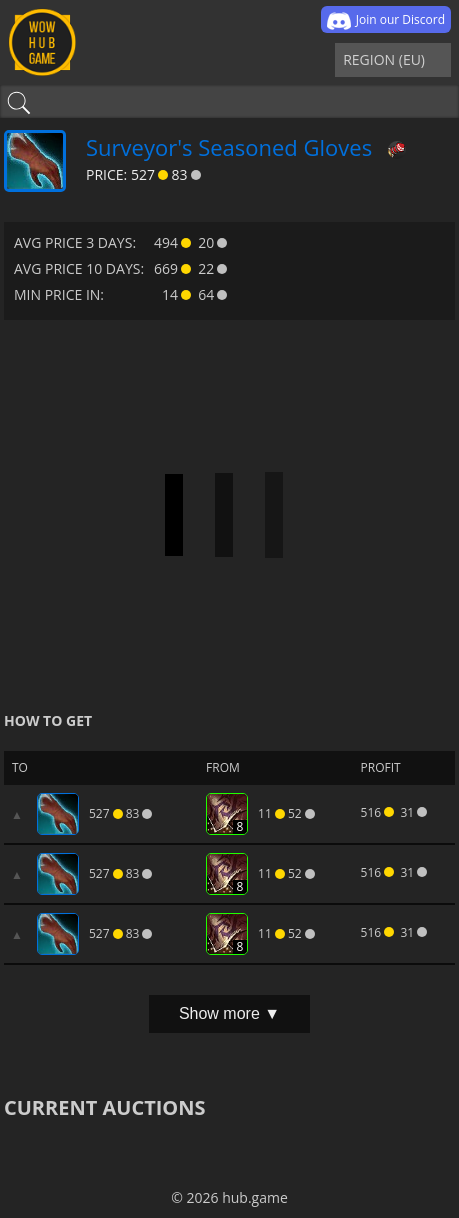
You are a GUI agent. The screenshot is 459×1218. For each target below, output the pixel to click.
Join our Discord (386, 21)
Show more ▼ (229, 1013)
